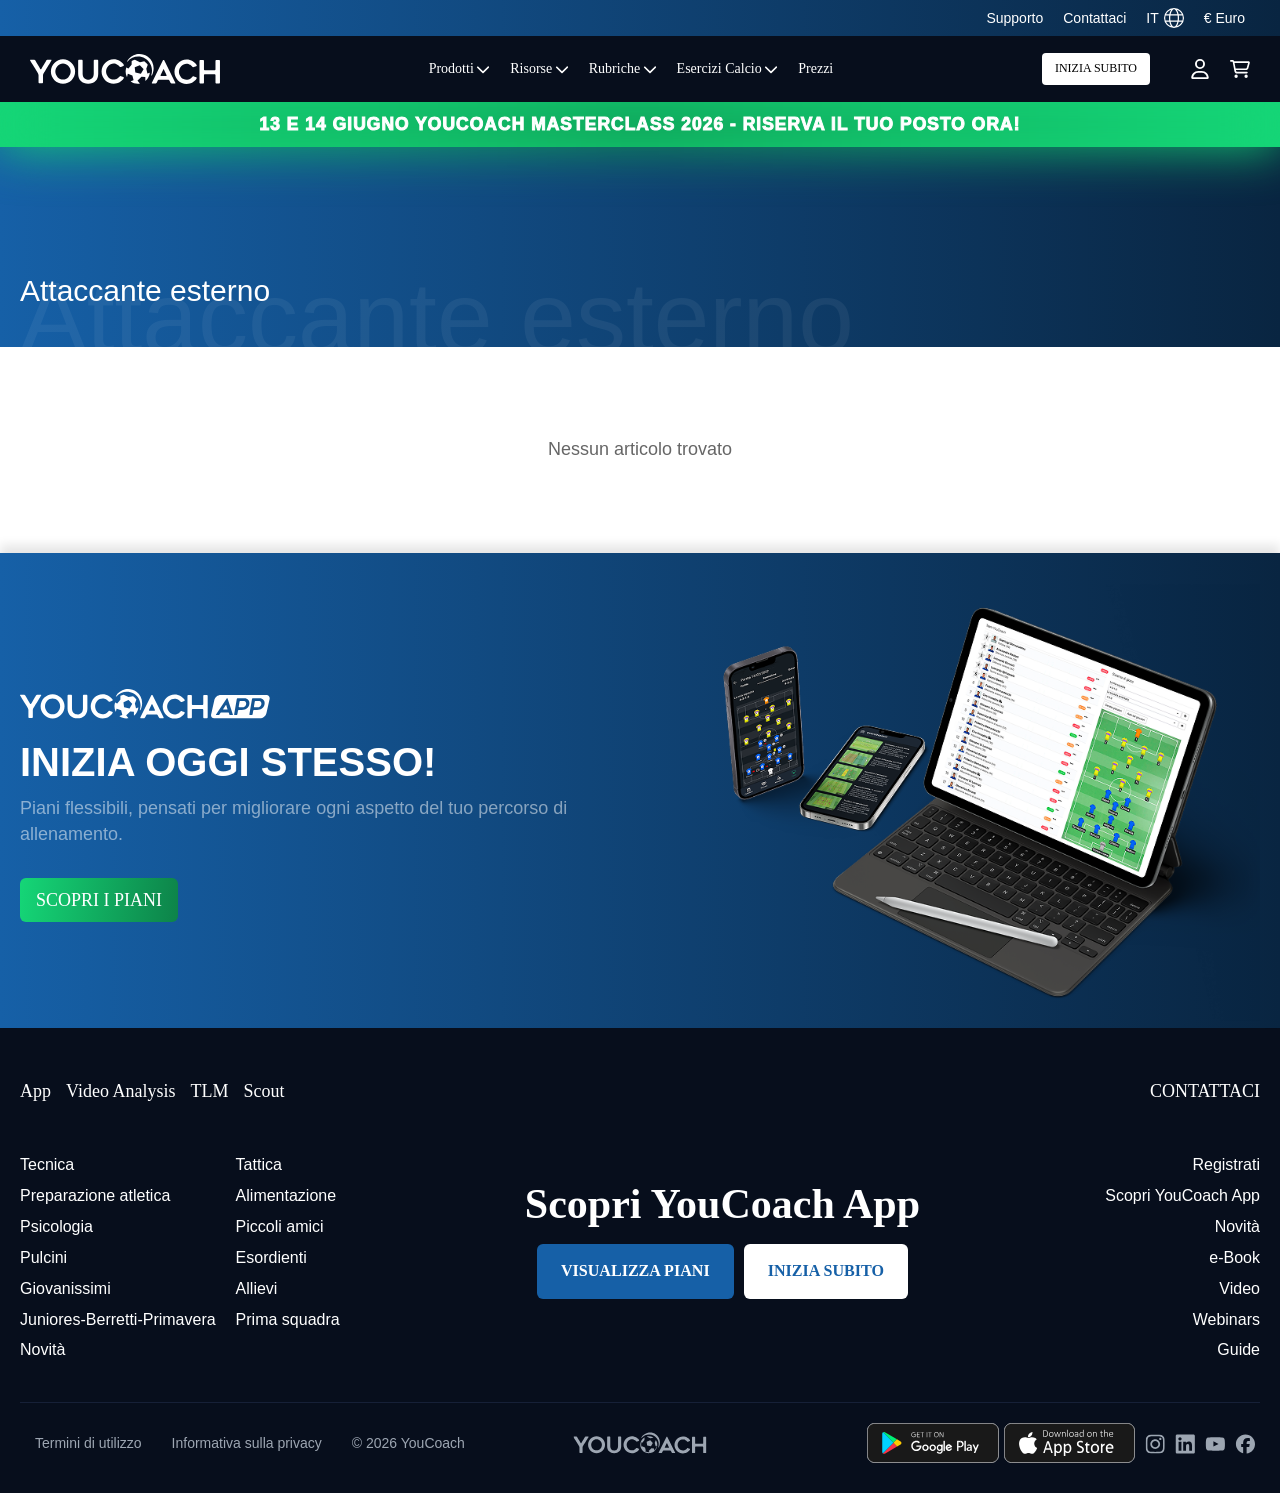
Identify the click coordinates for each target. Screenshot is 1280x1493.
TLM (209, 1091)
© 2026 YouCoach (408, 1443)
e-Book (1234, 1257)
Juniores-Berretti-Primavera (118, 1319)
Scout (263, 1091)
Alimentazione (286, 1195)
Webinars (1226, 1319)
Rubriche (623, 68)
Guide (1238, 1349)
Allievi (257, 1288)
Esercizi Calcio (728, 68)
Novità (42, 1349)
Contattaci (1094, 18)
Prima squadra (288, 1319)
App (35, 1091)
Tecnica (47, 1164)
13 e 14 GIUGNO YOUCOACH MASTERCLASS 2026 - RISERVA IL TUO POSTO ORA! (639, 124)
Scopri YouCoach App (1182, 1195)
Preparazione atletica (95, 1195)
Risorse (539, 68)
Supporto (1014, 18)
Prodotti (460, 68)
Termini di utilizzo (88, 1443)
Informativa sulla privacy (247, 1443)
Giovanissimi (65, 1288)
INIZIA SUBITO (1096, 68)
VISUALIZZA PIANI (635, 1270)
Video (1239, 1288)
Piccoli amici (280, 1226)
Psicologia (56, 1226)
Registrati (1226, 1164)
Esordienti (271, 1257)
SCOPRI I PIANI (99, 900)
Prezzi (815, 68)
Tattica (259, 1164)
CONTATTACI (1205, 1091)
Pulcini (43, 1257)
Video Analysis (120, 1091)
